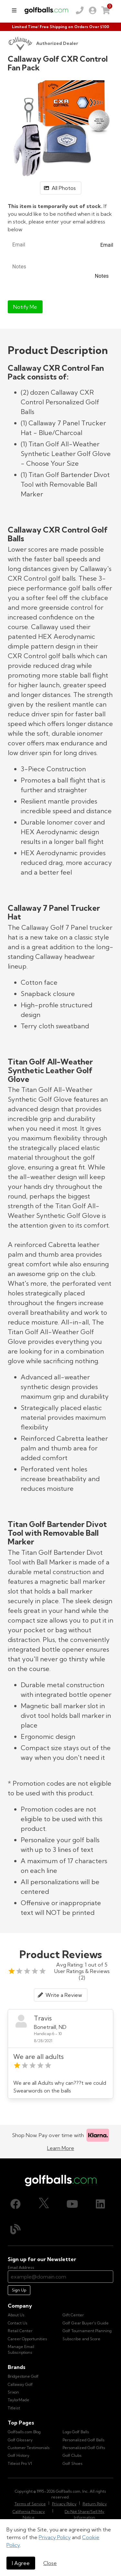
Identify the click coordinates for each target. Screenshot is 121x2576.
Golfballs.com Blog (24, 2431)
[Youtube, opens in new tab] (72, 2204)
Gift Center (73, 2314)
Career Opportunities (27, 2338)
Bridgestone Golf (23, 2376)
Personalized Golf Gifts (84, 2447)
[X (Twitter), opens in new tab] (44, 2204)
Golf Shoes (73, 2463)
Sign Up (19, 2290)
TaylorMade (18, 2399)
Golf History (18, 2455)
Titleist (14, 2407)
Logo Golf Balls (76, 2431)
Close (50, 2563)
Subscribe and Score (81, 2338)
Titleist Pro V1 (20, 2463)
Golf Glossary (20, 2439)
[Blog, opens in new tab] (15, 2229)
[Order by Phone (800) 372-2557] (79, 10)
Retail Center (20, 2330)
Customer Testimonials (29, 2447)
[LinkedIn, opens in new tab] (100, 2204)
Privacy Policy (55, 2537)
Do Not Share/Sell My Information (84, 2514)
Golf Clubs (72, 2455)
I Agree (21, 2563)
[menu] (14, 10)
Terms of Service (30, 2503)
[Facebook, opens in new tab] (15, 2204)
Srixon (13, 2392)
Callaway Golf (20, 2384)
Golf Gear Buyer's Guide (86, 2323)
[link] (92, 10)
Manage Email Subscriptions (21, 2349)
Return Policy (95, 2503)
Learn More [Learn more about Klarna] (60, 2148)
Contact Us (17, 2323)
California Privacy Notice (29, 2514)
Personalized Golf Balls (84, 2439)
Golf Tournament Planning (87, 2330)
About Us (16, 2314)
